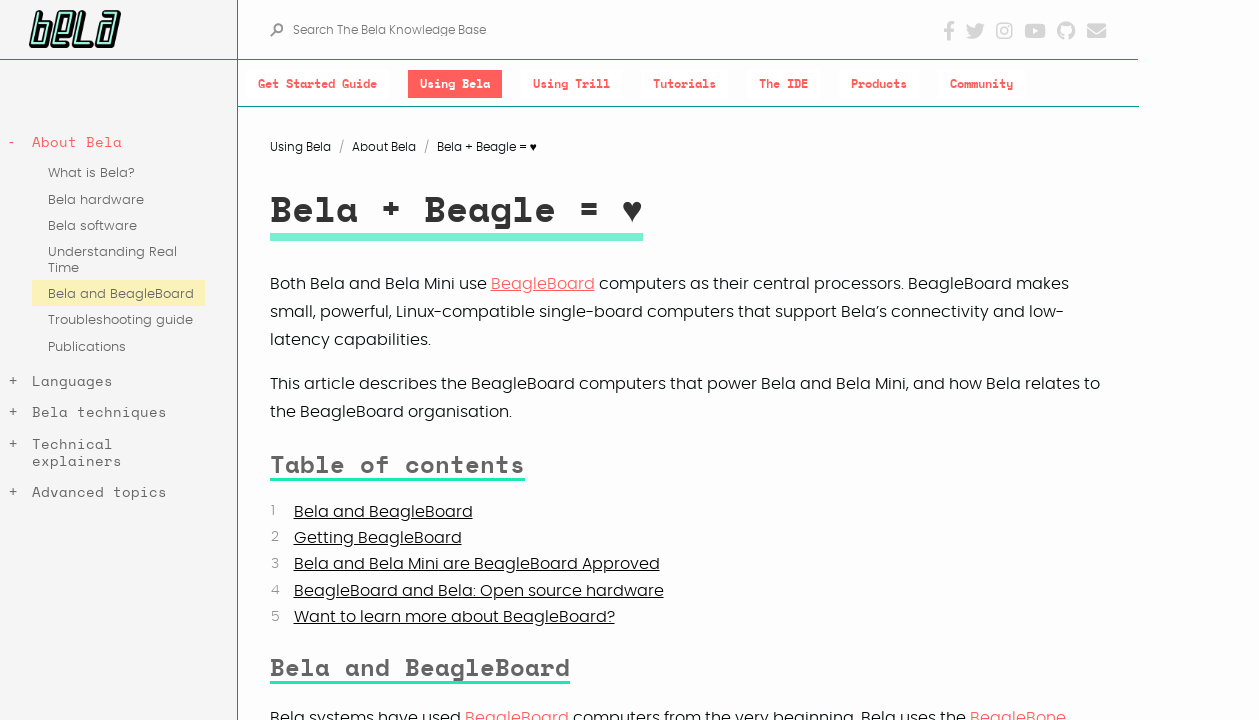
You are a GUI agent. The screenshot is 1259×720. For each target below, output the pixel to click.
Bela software (92, 226)
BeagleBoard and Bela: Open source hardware (479, 591)
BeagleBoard (543, 284)
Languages (72, 381)
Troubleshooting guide (120, 320)
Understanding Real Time (112, 260)
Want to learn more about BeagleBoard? (454, 617)
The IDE (783, 84)
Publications (87, 347)
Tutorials (684, 84)
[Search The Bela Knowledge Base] (616, 30)
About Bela (77, 142)
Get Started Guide (317, 84)
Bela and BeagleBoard (121, 294)
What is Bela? (91, 173)
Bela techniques (99, 412)
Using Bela (455, 84)
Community (981, 84)
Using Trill (571, 84)
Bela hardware (96, 200)
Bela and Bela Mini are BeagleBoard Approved (477, 564)
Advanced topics (99, 492)
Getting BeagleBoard (378, 538)
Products (879, 84)
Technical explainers (77, 453)
